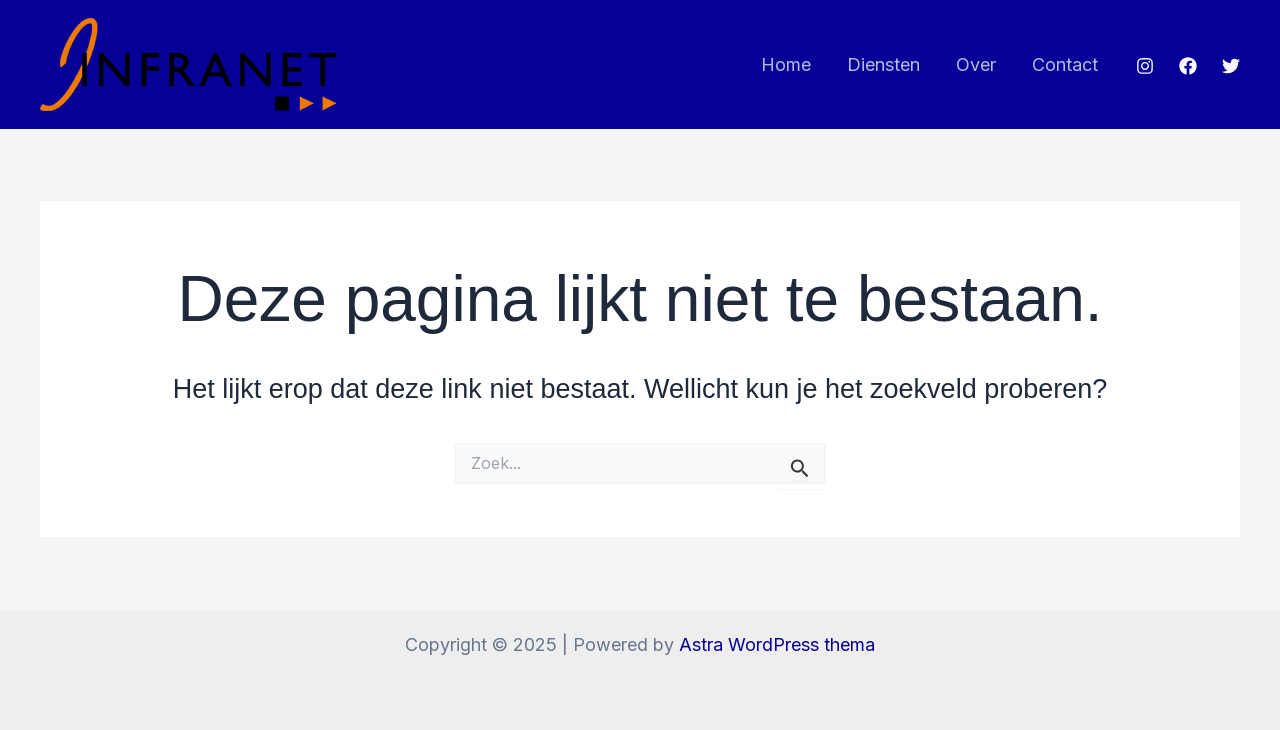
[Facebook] (1188, 66)
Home (786, 64)
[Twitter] (1231, 66)
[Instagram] (1145, 66)
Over (976, 64)
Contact (1065, 64)
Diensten (883, 64)
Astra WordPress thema (777, 644)
